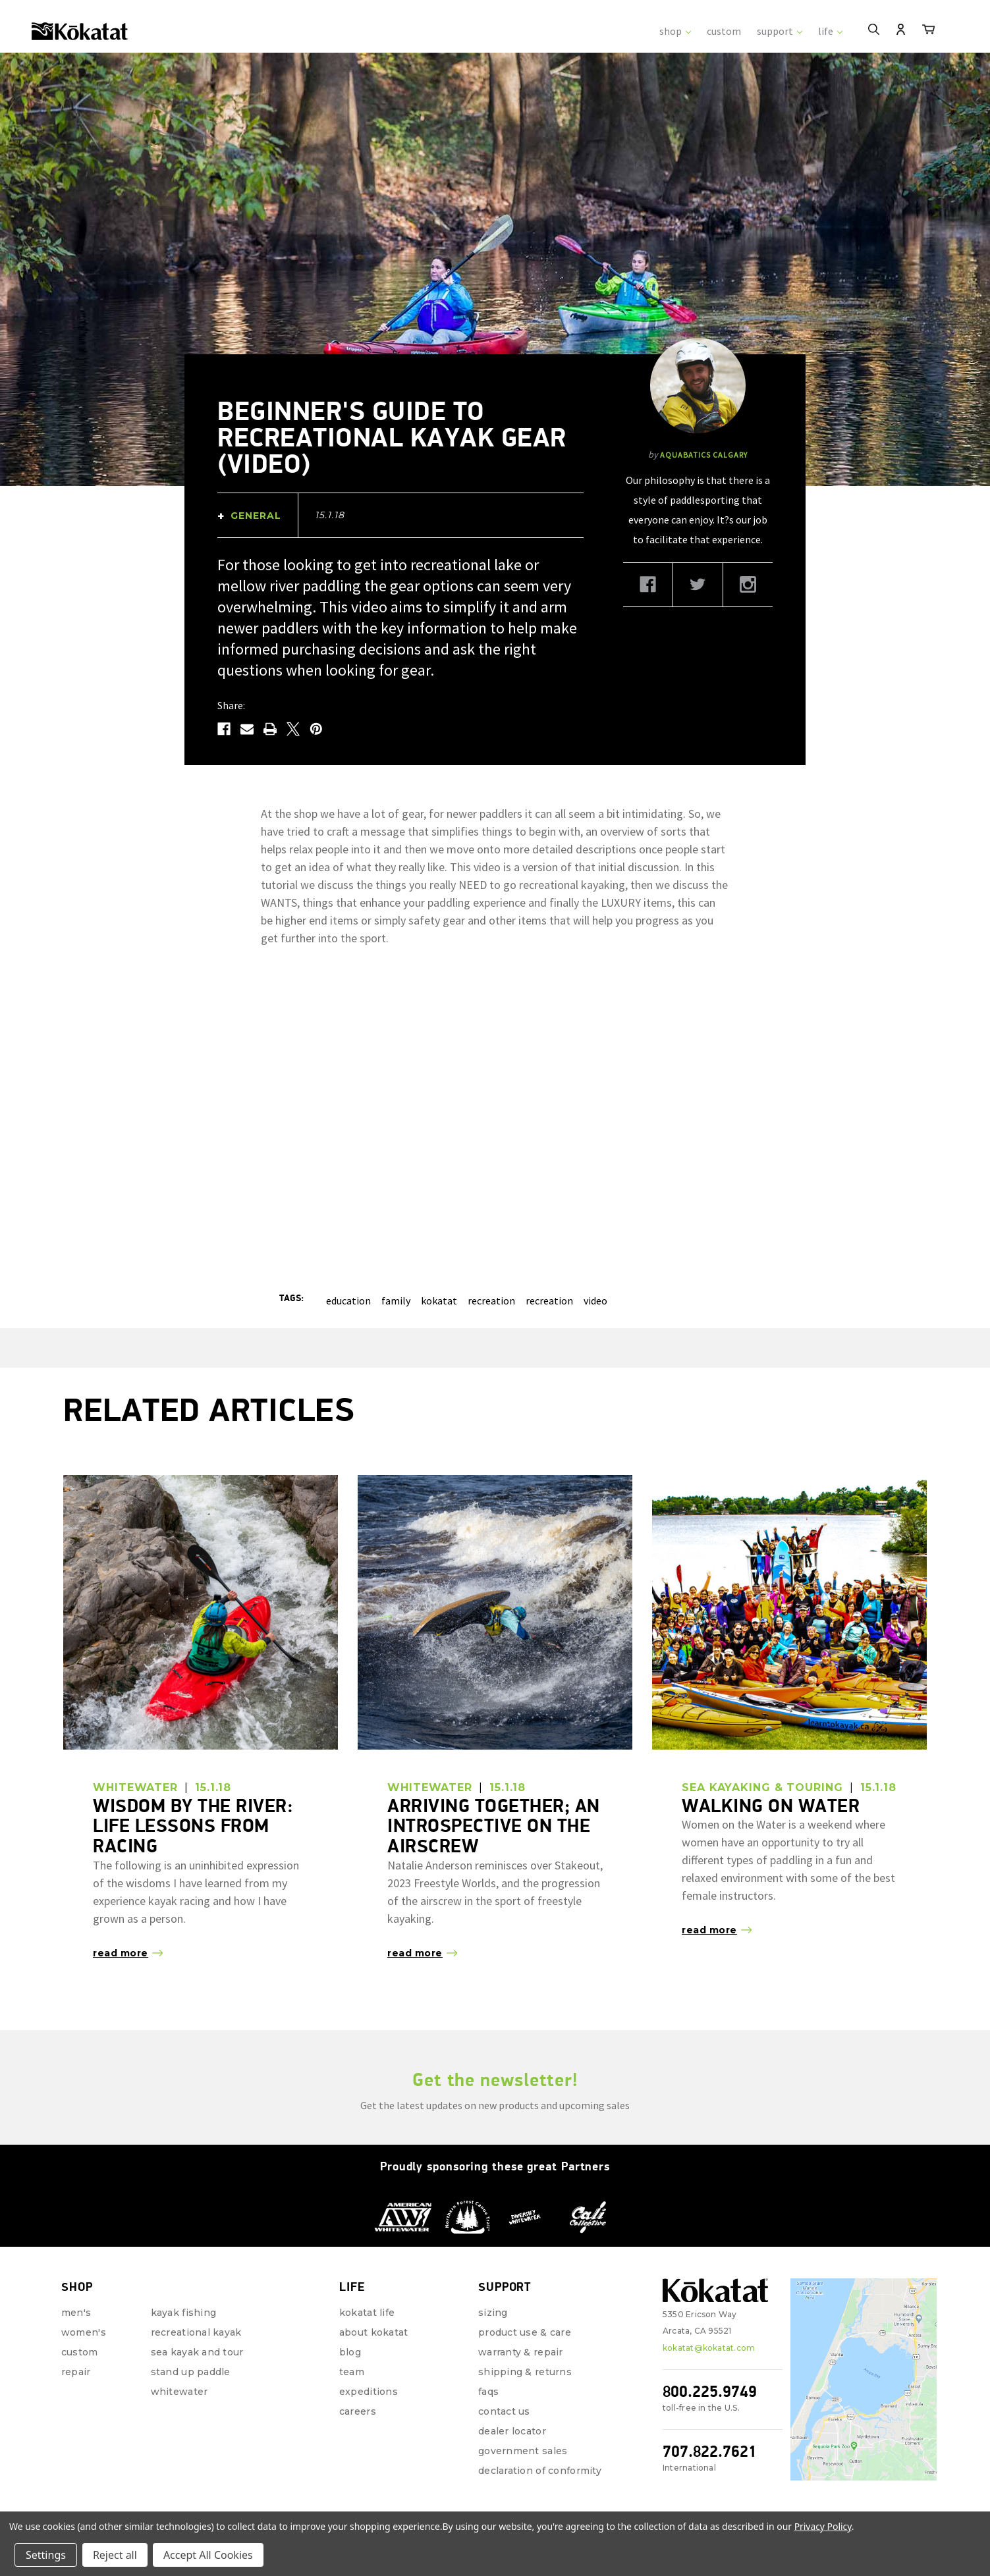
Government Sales (522, 2451)
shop (675, 31)
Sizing (493, 2313)
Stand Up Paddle (191, 2372)
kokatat (439, 1300)
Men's (76, 2313)
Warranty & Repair (520, 2352)
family (395, 1300)
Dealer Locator (512, 2431)
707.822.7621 (710, 2451)
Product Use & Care (524, 2332)
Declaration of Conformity (539, 2471)
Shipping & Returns (525, 2372)
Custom (79, 2352)
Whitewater (179, 2392)
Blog (350, 2352)
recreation (491, 1300)
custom (724, 31)
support (779, 31)
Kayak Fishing (184, 2313)
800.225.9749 (710, 2391)
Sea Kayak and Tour (197, 2352)
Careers (357, 2411)
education (348, 1300)
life (830, 31)
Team (351, 2372)
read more (120, 1953)
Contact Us (504, 2411)
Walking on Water (771, 1805)
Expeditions (368, 2392)
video (595, 1300)
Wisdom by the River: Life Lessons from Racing (193, 1826)
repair (76, 2372)
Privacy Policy (823, 2526)
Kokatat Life (367, 2313)
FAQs (488, 2392)
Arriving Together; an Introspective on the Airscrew (493, 1826)
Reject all (115, 2555)
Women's (83, 2332)
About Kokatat (373, 2332)
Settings (46, 2555)
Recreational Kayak (196, 2332)
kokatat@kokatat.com (709, 2348)
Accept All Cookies (208, 2555)
